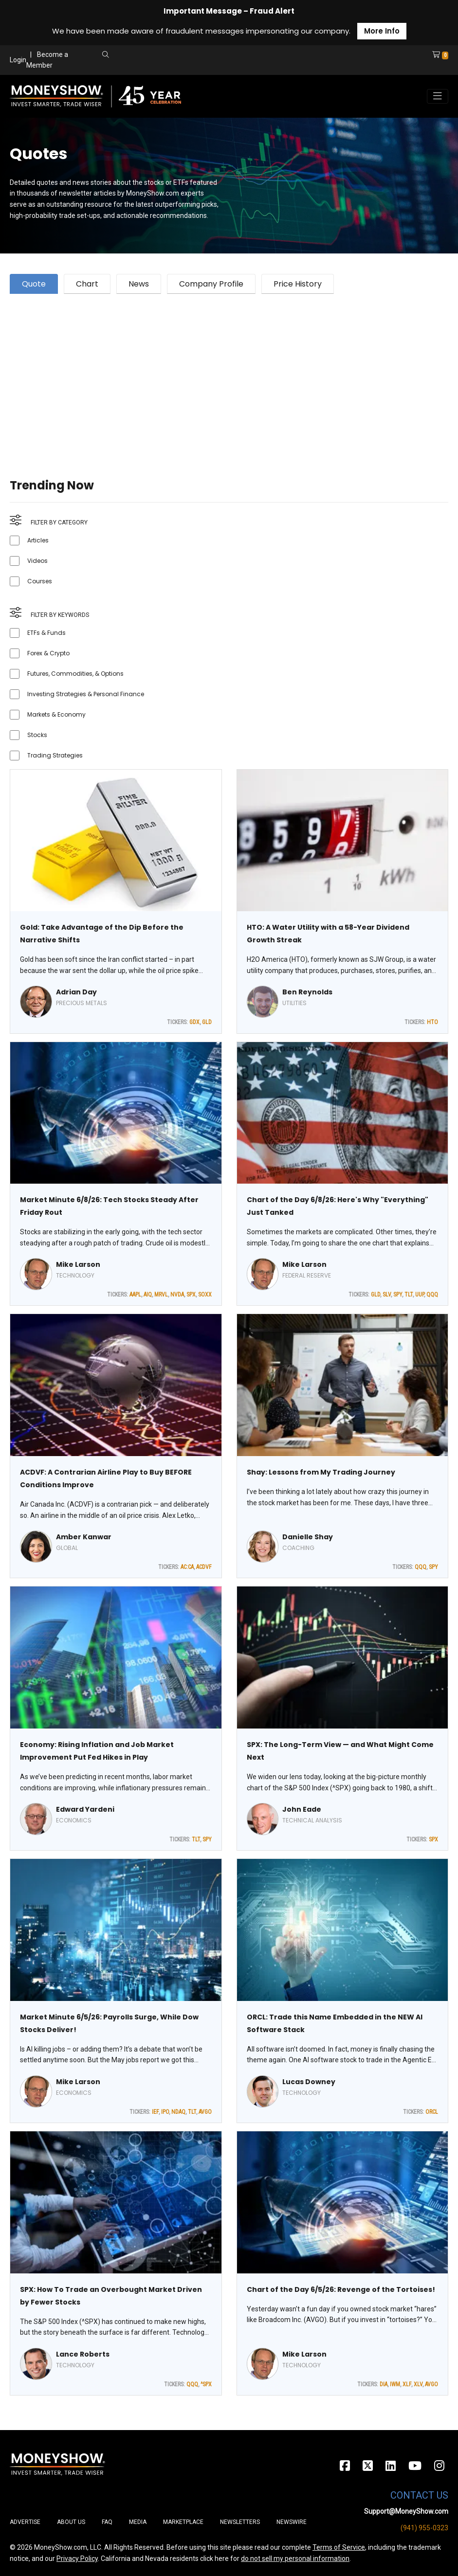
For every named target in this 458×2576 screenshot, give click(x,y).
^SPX (206, 2384)
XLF (407, 2384)
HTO (432, 1022)
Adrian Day (76, 992)
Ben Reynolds (307, 992)
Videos (37, 561)
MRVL (161, 1294)
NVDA (177, 1294)
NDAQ (178, 2111)
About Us (71, 2522)
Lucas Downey (308, 2082)
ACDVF (204, 1567)
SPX (191, 1294)
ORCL (431, 2111)
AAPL (135, 1294)
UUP (419, 1294)
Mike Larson (78, 1264)
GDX (194, 1022)
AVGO (205, 2111)
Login (18, 60)
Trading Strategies (55, 755)
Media (138, 2522)
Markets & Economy (56, 714)
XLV (418, 2384)
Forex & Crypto (48, 653)
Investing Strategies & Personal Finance (85, 694)
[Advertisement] (229, 374)
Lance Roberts (83, 2354)
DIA (383, 2384)
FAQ (107, 2522)
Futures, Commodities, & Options (75, 673)
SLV (387, 1294)
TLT (408, 1294)
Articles (38, 540)
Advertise (25, 2522)
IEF (155, 2111)
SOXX (205, 1294)
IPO (165, 2111)
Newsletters (240, 2522)
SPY (397, 1294)
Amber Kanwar (83, 1537)
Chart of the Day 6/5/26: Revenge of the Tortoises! (341, 2289)
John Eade (301, 1809)
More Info (382, 31)
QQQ (432, 1294)
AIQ (148, 1294)
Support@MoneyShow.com (406, 2511)
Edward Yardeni (85, 1809)
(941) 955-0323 (424, 2528)
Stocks (37, 735)
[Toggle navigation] (437, 96)
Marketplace (183, 2522)
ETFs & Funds (46, 633)
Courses (39, 581)
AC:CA (187, 1567)
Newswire (291, 2522)
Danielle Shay (307, 1537)
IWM (395, 2384)
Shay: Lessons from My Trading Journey (321, 1472)
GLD (207, 1022)
